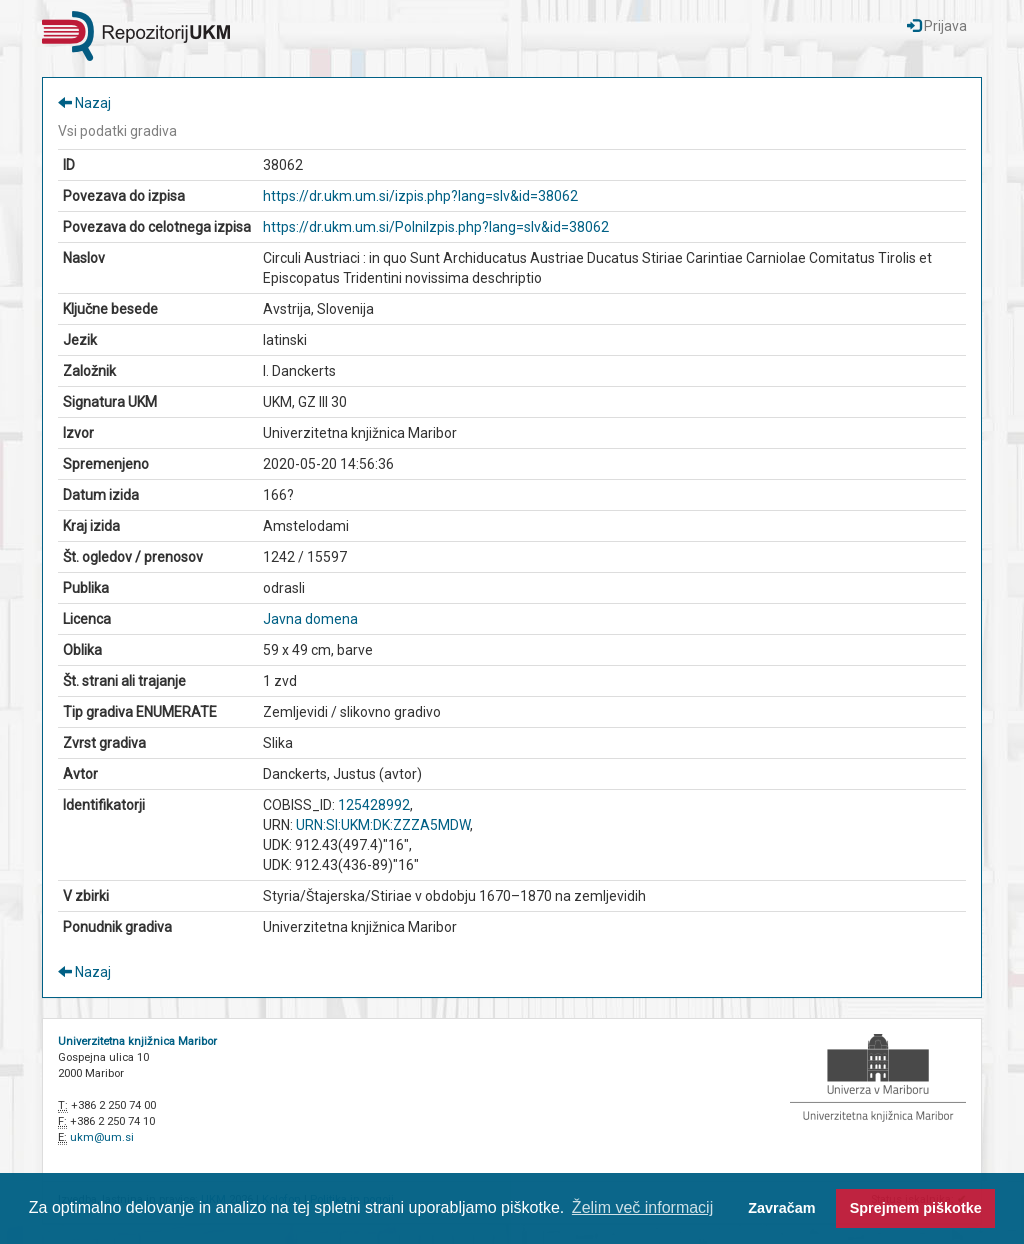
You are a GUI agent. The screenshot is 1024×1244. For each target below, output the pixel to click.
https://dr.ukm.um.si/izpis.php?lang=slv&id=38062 (420, 196)
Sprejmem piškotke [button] (916, 1208)
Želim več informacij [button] (642, 1207)
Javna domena (310, 619)
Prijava (937, 26)
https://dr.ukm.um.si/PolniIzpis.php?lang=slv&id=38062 (436, 227)
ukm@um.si (102, 1137)
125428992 (374, 805)
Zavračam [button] (781, 1208)
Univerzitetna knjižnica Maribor (137, 1041)
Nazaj (84, 103)
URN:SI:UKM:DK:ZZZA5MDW (383, 825)
